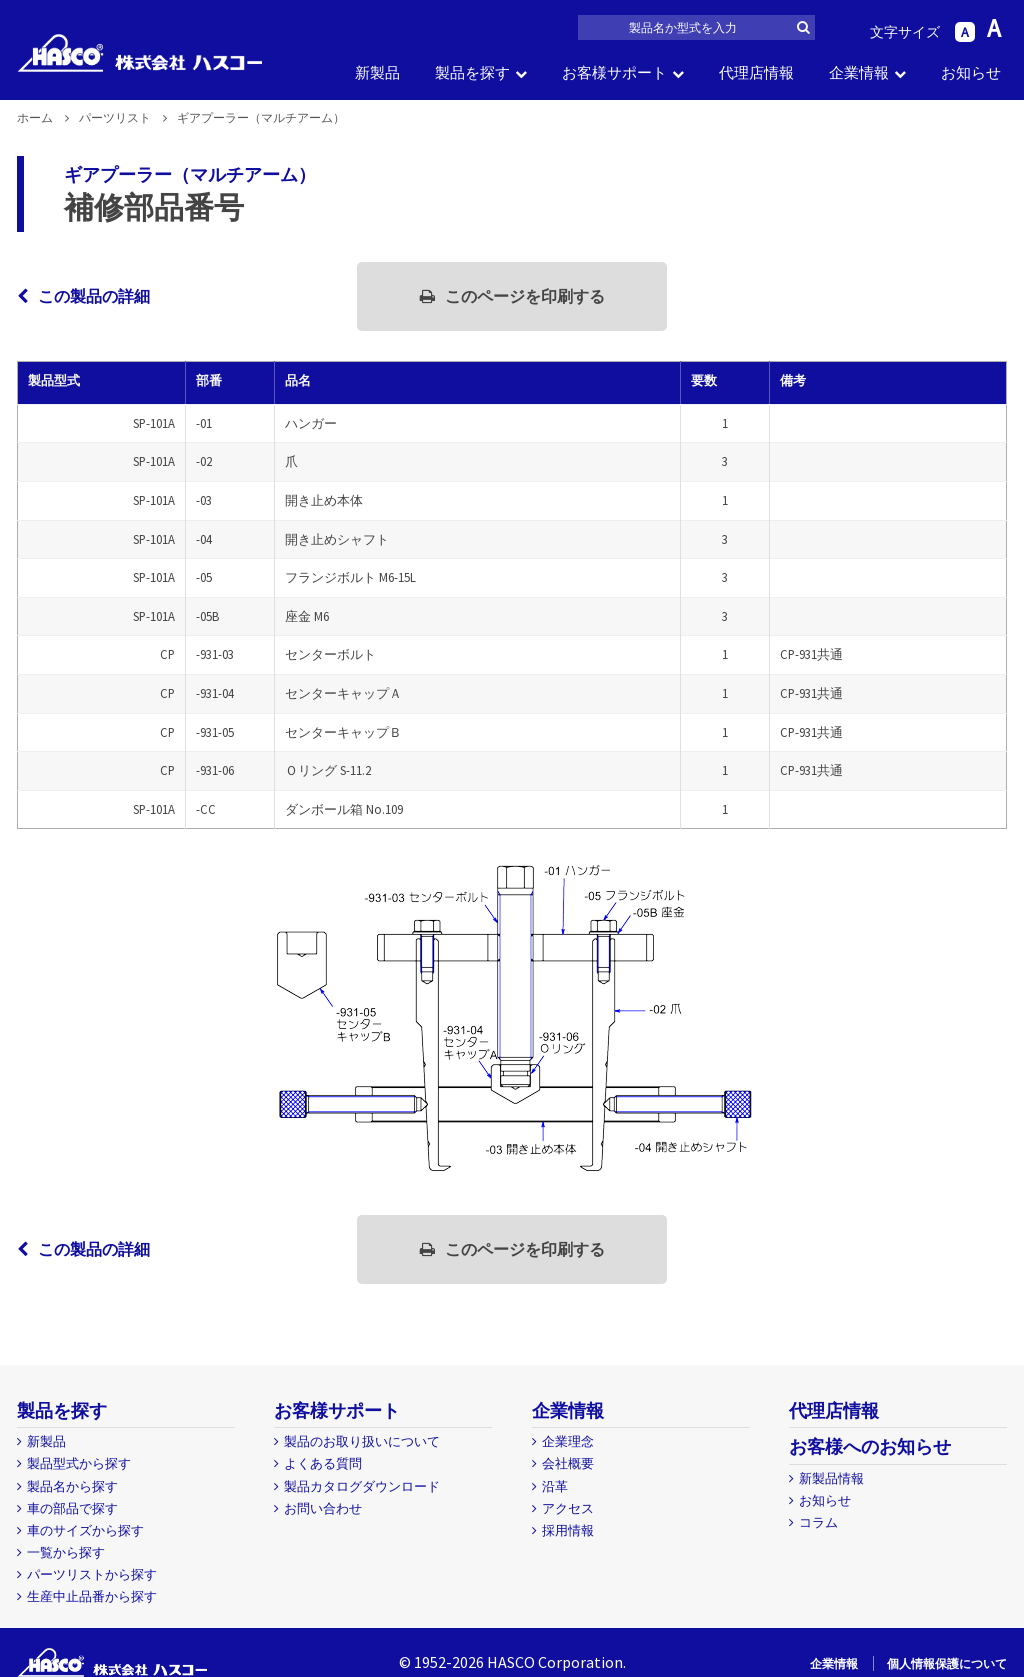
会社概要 (568, 1463)
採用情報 (568, 1530)
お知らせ (971, 72)
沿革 (555, 1486)
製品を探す (472, 72)
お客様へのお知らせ (870, 1446)
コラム (818, 1522)
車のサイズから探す (85, 1530)
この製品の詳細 (83, 296)
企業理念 (568, 1441)
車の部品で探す (72, 1508)
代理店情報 (756, 72)
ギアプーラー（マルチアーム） (190, 174)
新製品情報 (831, 1478)
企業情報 (859, 72)
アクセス (568, 1508)
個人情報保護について (947, 1663)
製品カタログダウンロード (362, 1486)
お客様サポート (614, 72)
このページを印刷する (512, 296)
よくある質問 (323, 1463)
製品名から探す (72, 1486)
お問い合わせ (323, 1508)
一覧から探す (66, 1552)
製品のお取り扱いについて (362, 1441)
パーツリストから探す (92, 1574)
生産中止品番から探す (92, 1596)
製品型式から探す (79, 1463)
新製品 (377, 72)
